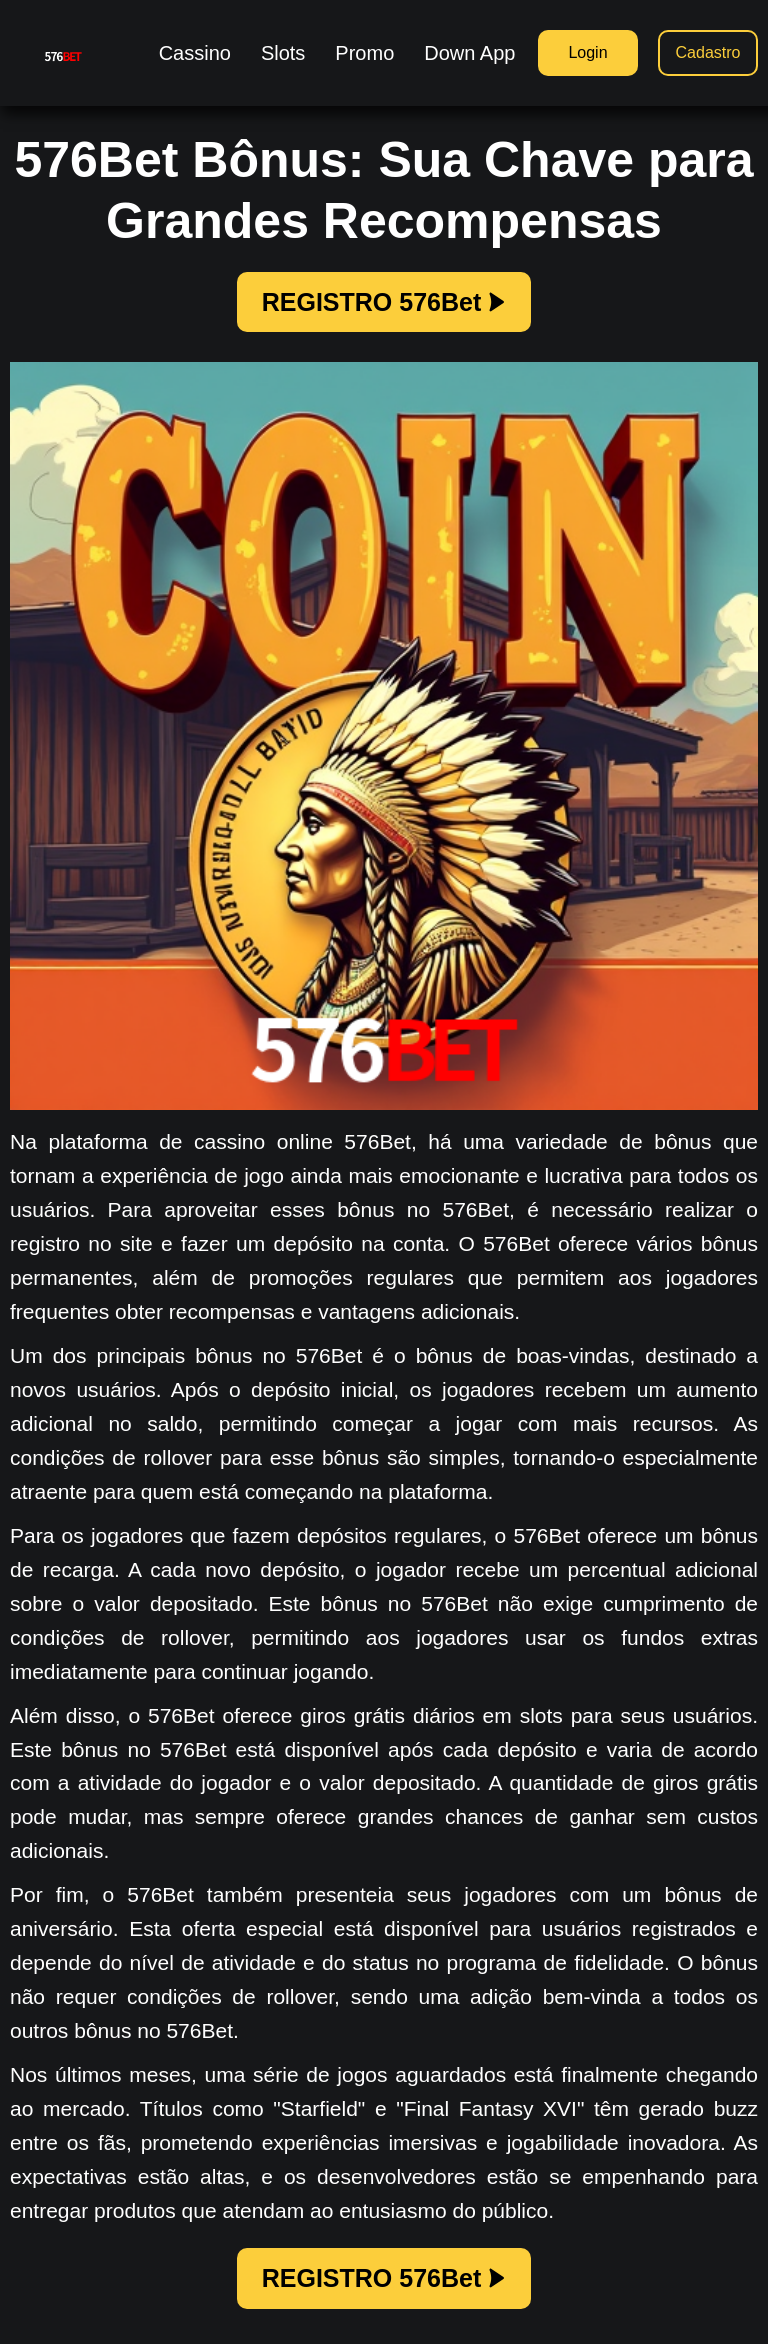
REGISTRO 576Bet (384, 302)
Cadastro (708, 52)
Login (587, 52)
